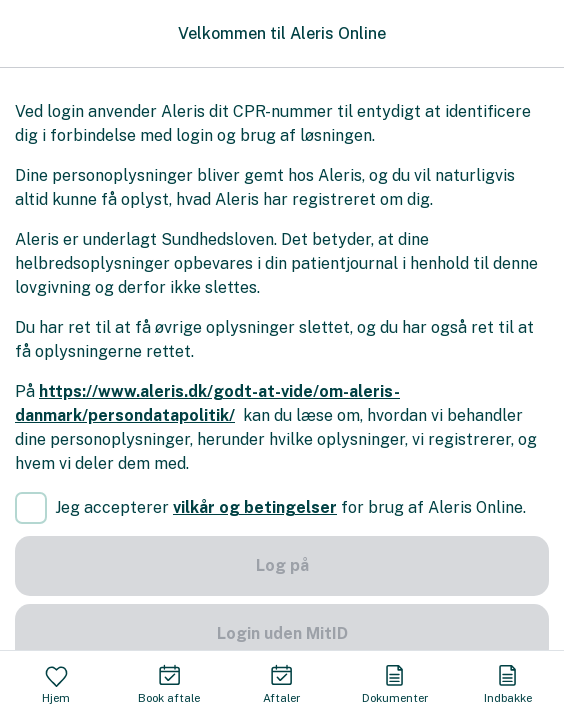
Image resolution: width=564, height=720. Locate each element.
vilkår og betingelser (255, 507)
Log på (282, 565)
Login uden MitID (282, 633)
